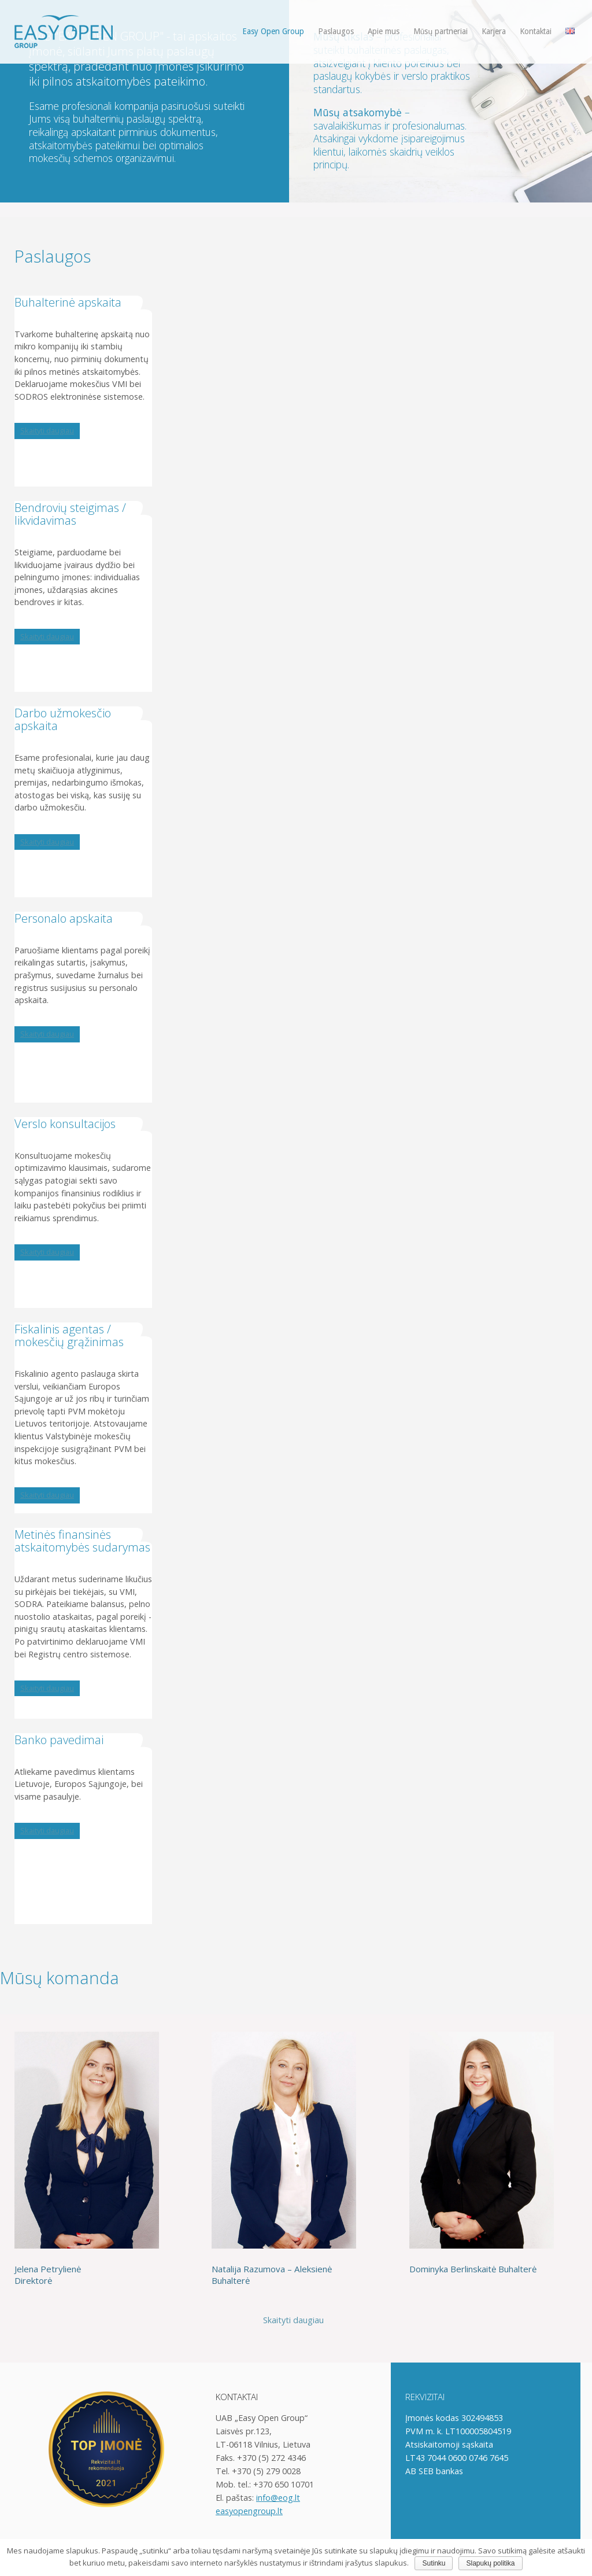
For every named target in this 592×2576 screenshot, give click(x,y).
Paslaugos (336, 31)
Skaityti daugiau (47, 430)
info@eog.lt (278, 2497)
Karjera (494, 31)
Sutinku (433, 2563)
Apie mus (383, 31)
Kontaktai (536, 31)
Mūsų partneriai (440, 31)
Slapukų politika (490, 2563)
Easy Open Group (273, 31)
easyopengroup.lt (249, 2510)
